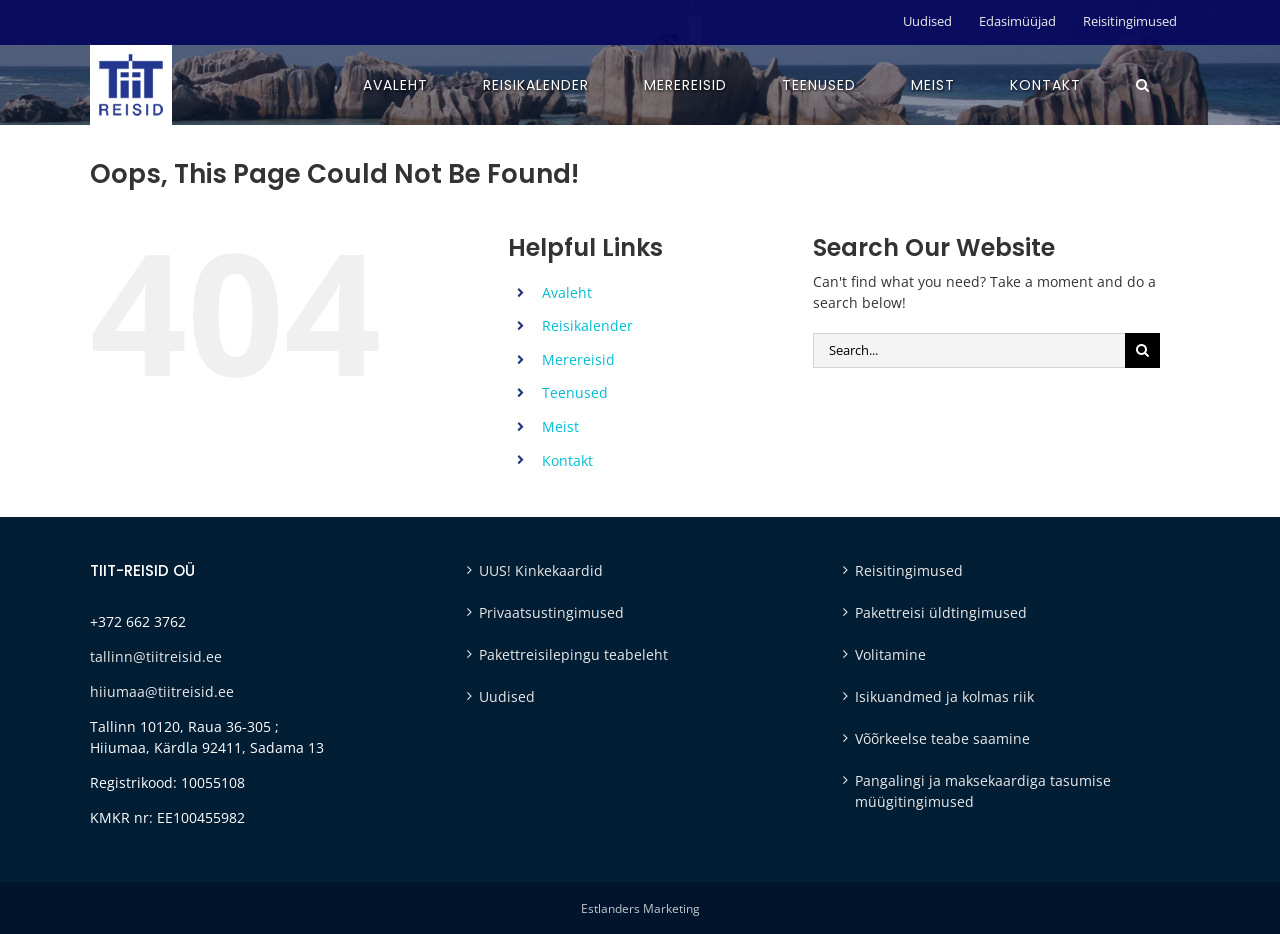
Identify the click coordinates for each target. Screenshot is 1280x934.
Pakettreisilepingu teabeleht (573, 654)
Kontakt (567, 460)
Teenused (575, 392)
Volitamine (890, 654)
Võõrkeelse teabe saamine (942, 738)
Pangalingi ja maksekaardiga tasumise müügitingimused (983, 791)
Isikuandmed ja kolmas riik (944, 696)
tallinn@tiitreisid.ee (156, 656)
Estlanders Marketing (640, 908)
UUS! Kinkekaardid (541, 570)
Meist (560, 426)
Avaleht (567, 292)
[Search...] (969, 350)
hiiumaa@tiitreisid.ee (162, 691)
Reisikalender (587, 325)
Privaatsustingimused (551, 612)
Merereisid (578, 359)
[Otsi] (1142, 350)
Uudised (507, 696)
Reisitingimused (909, 570)
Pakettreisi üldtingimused (941, 612)
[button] (1143, 85)
